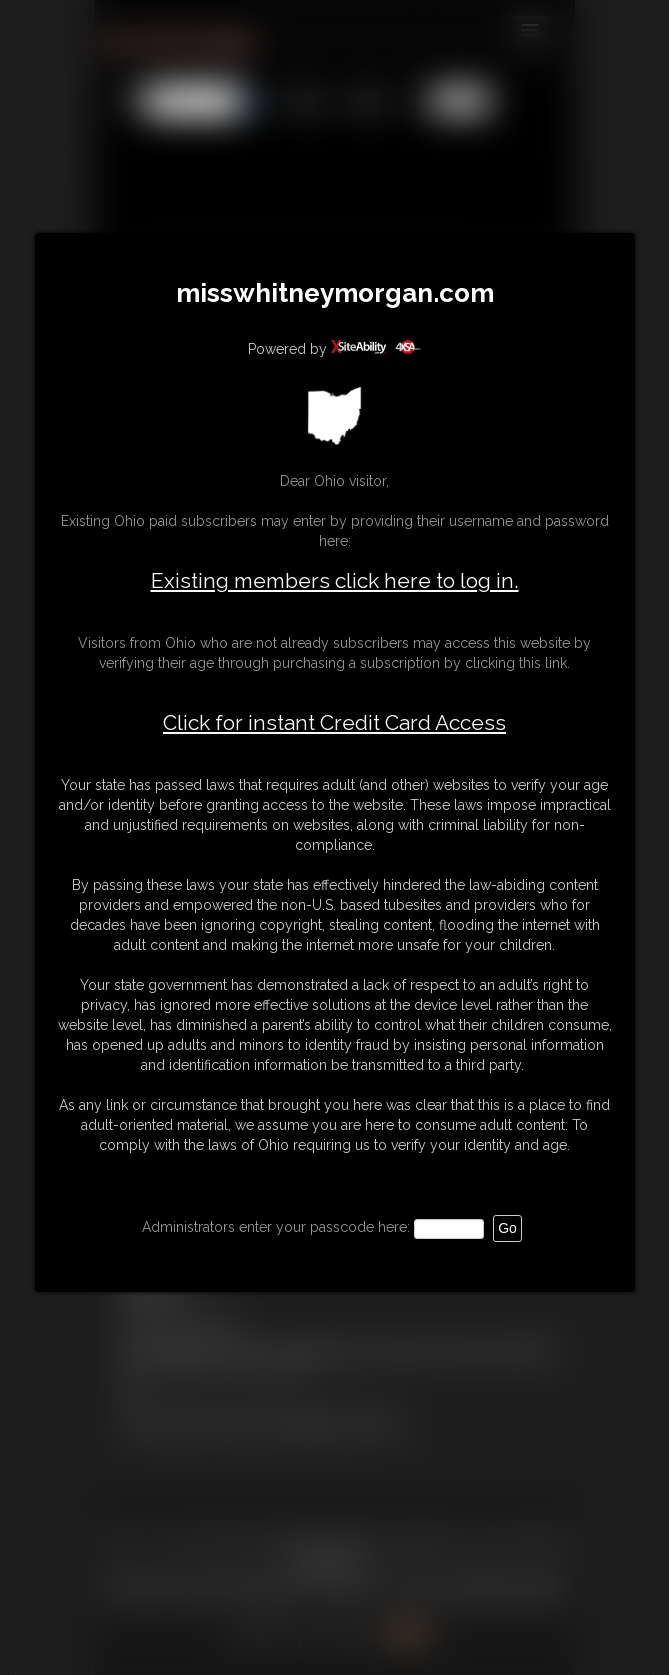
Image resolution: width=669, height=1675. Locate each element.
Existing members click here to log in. (335, 580)
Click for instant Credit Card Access (334, 723)
